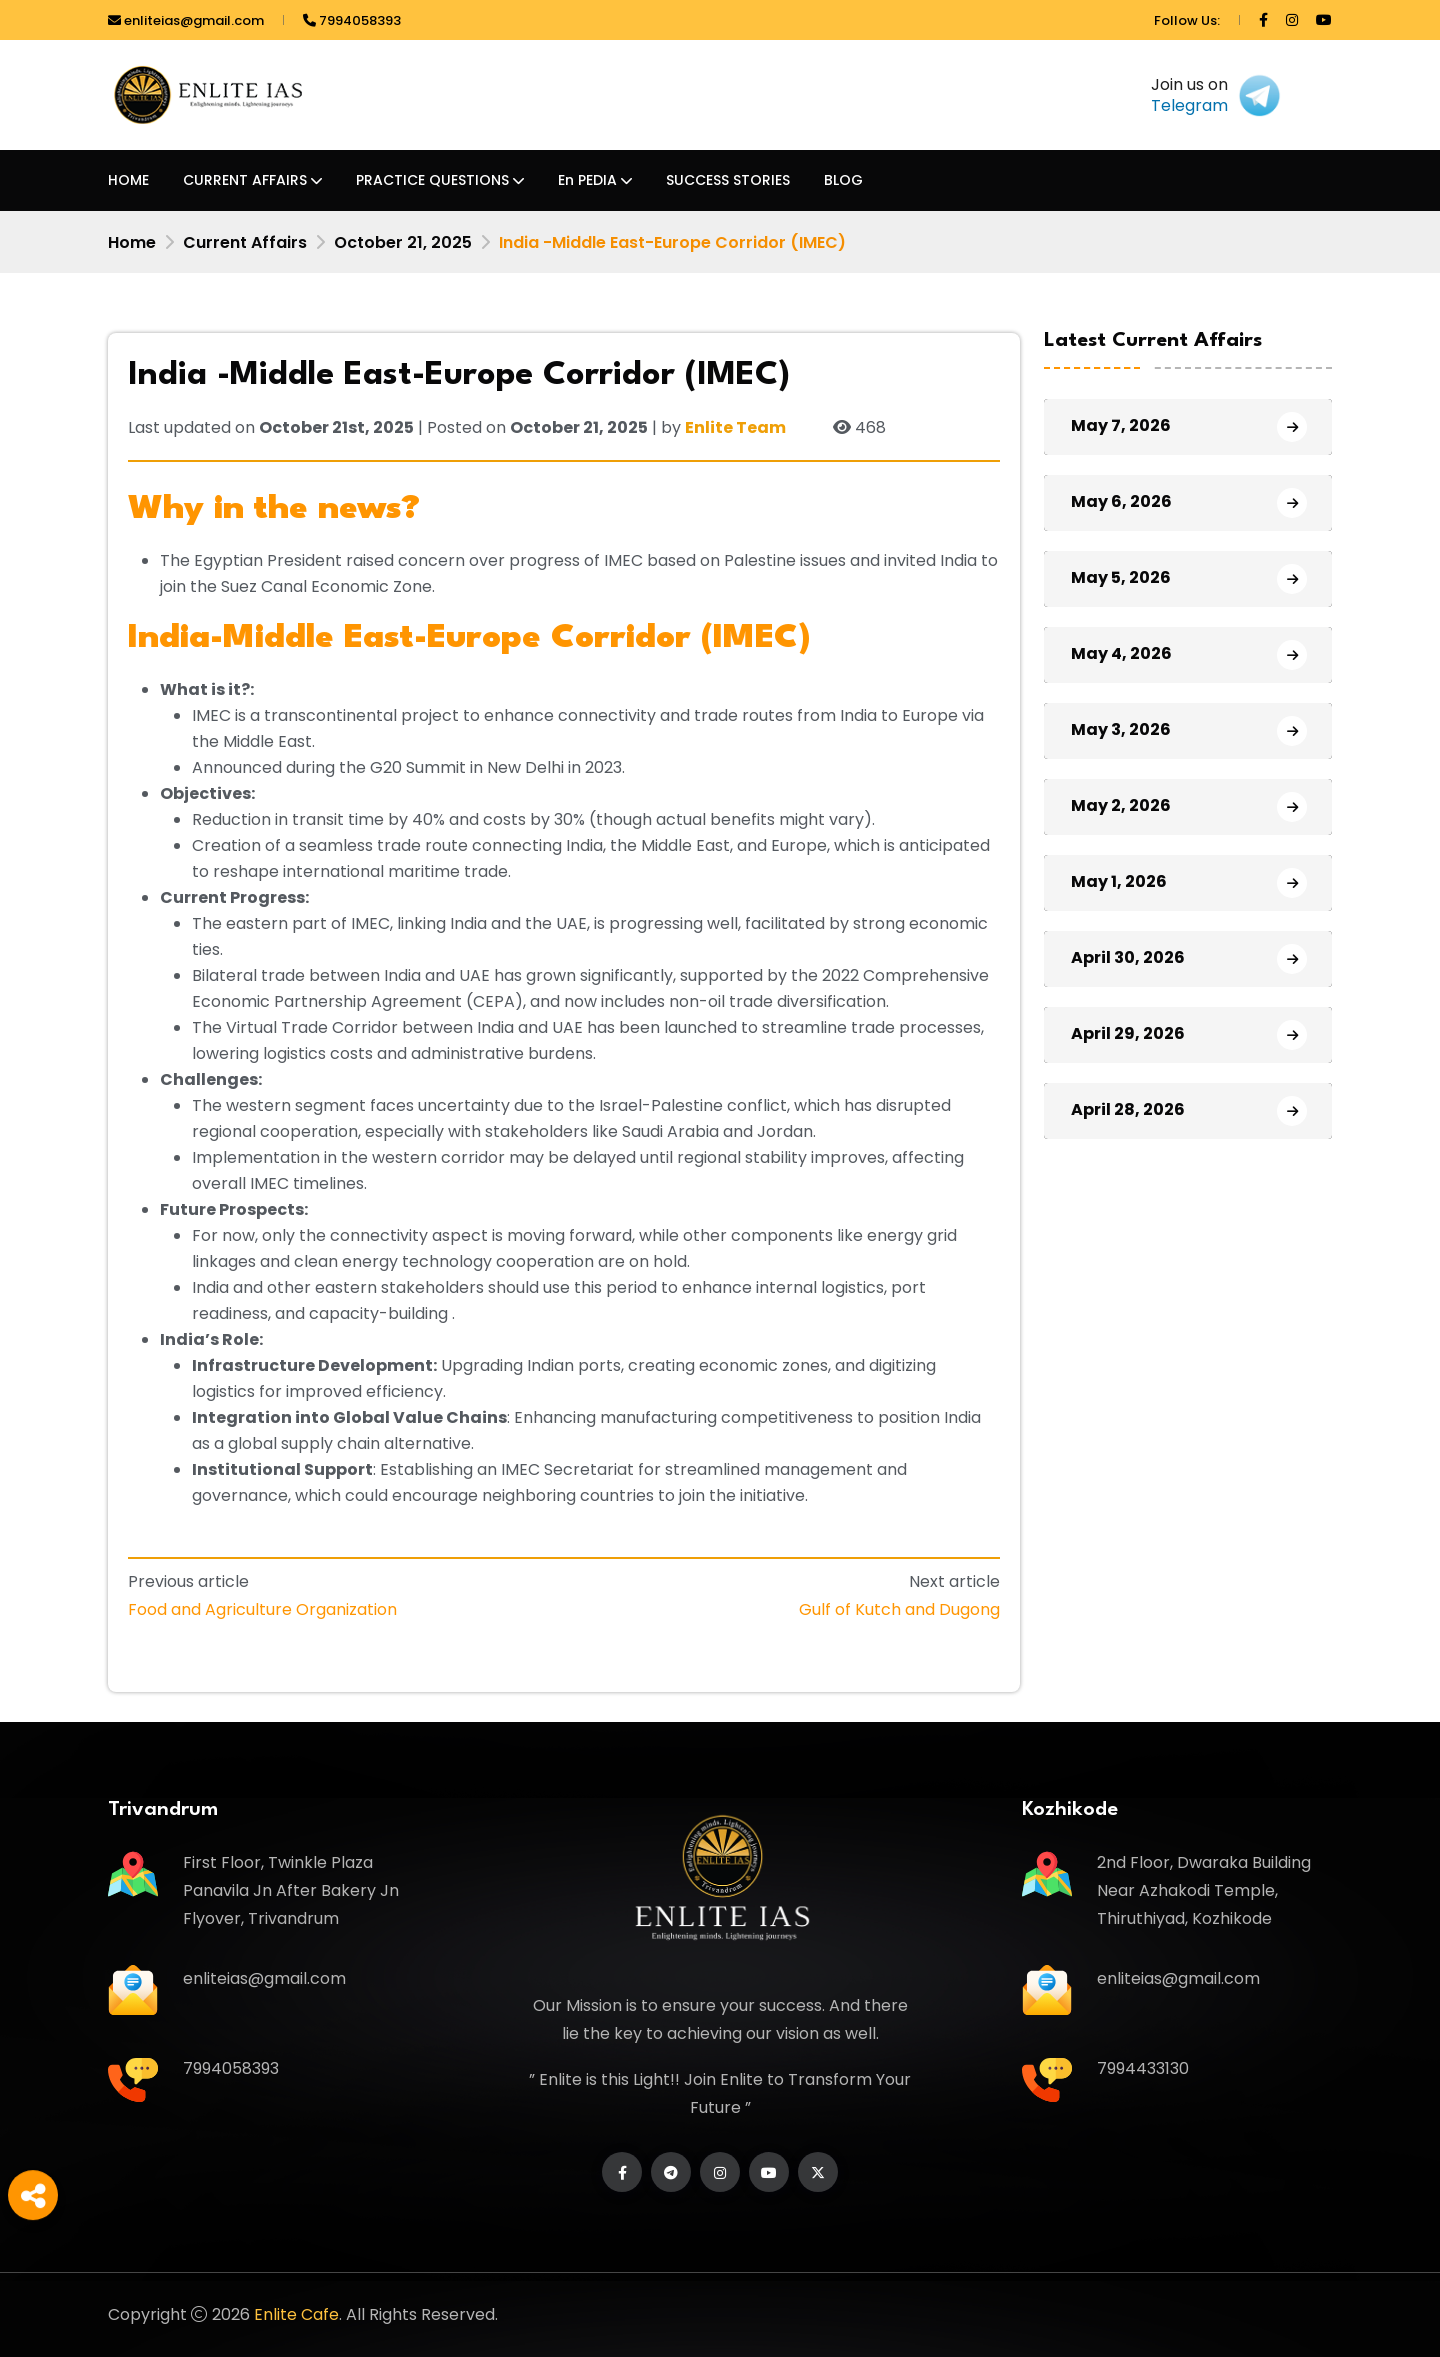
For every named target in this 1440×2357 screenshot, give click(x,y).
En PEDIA (587, 180)
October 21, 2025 (403, 242)
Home (132, 242)
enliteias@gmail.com (186, 20)
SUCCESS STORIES (728, 180)
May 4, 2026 (1121, 653)
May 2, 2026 (1121, 805)
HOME (128, 180)
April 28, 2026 (1128, 1109)
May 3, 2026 (1121, 729)
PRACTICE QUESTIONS (432, 180)
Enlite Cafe (296, 2314)
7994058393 (352, 20)
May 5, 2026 (1121, 577)
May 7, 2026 (1121, 425)
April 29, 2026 (1128, 1033)
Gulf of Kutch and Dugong (899, 1609)
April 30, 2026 (1128, 957)
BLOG (843, 180)
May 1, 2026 (1119, 881)
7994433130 (1143, 2068)
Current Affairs (245, 242)
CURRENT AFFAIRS (245, 180)
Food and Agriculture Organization (262, 1609)
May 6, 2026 (1121, 501)
